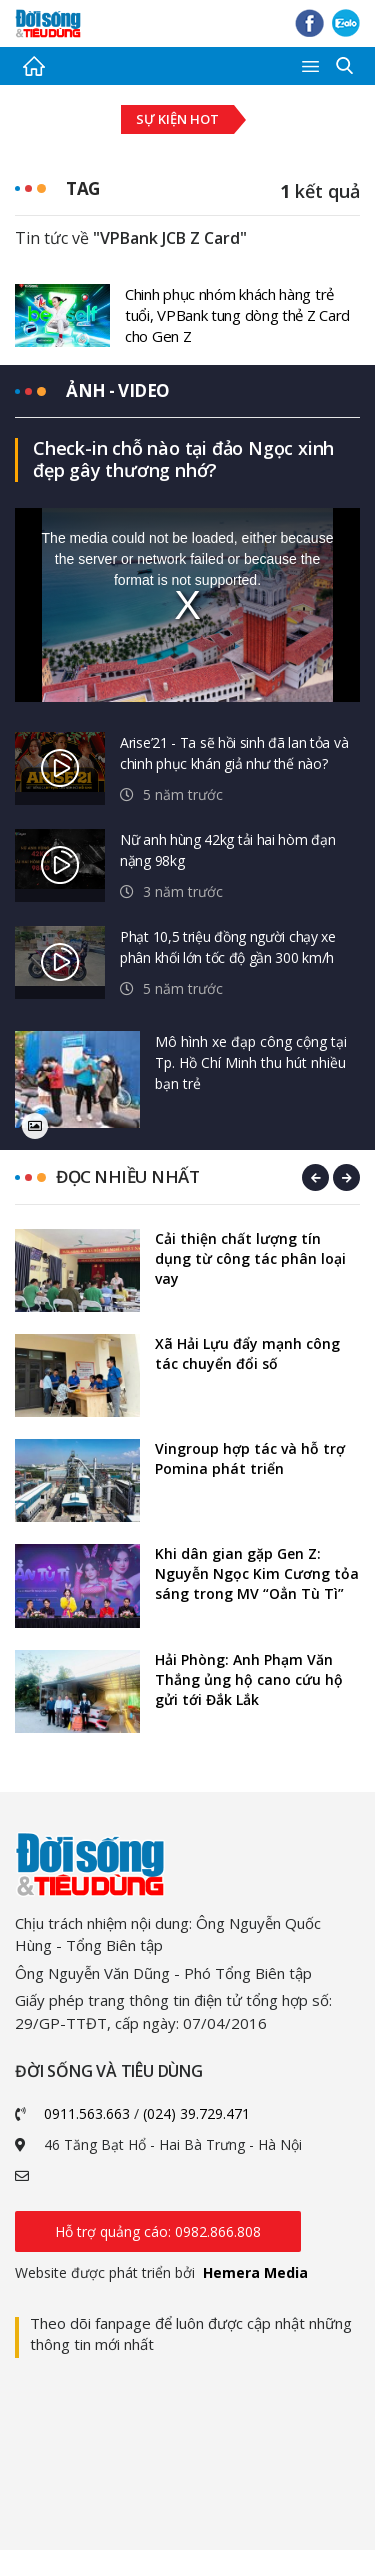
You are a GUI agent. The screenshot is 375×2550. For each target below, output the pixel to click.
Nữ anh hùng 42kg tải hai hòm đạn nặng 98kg (227, 850)
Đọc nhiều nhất (127, 1176)
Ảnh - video (118, 390)
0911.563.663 (87, 2113)
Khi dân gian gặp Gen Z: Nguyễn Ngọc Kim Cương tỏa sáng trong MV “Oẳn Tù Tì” (257, 1573)
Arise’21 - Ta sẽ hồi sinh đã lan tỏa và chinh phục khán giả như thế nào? (234, 753)
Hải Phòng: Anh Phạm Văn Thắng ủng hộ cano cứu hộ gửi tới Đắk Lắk (249, 1679)
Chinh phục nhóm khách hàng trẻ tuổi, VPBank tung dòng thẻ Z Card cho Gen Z (237, 315)
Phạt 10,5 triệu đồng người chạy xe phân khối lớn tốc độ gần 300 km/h (228, 947)
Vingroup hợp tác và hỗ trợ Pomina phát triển (250, 1458)
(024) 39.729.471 (196, 2113)
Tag (83, 188)
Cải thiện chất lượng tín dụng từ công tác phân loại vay (250, 1258)
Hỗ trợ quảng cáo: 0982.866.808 (158, 2231)
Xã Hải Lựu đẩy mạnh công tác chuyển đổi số (247, 1353)
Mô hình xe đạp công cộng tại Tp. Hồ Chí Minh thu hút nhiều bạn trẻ (251, 1062)
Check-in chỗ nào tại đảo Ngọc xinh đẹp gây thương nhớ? (183, 459)
